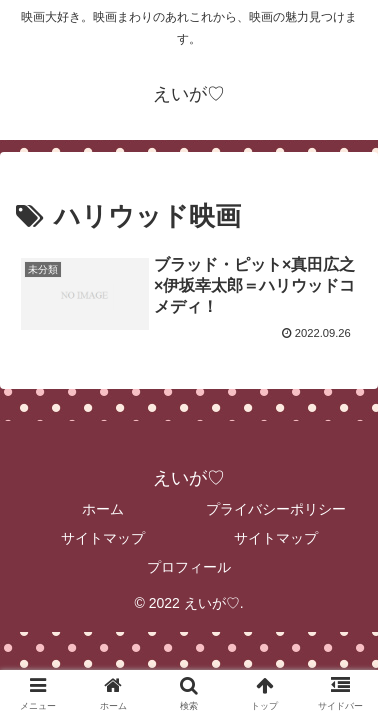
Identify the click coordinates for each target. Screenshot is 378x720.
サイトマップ (103, 538)
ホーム (103, 509)
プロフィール (189, 567)
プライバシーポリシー (276, 509)
